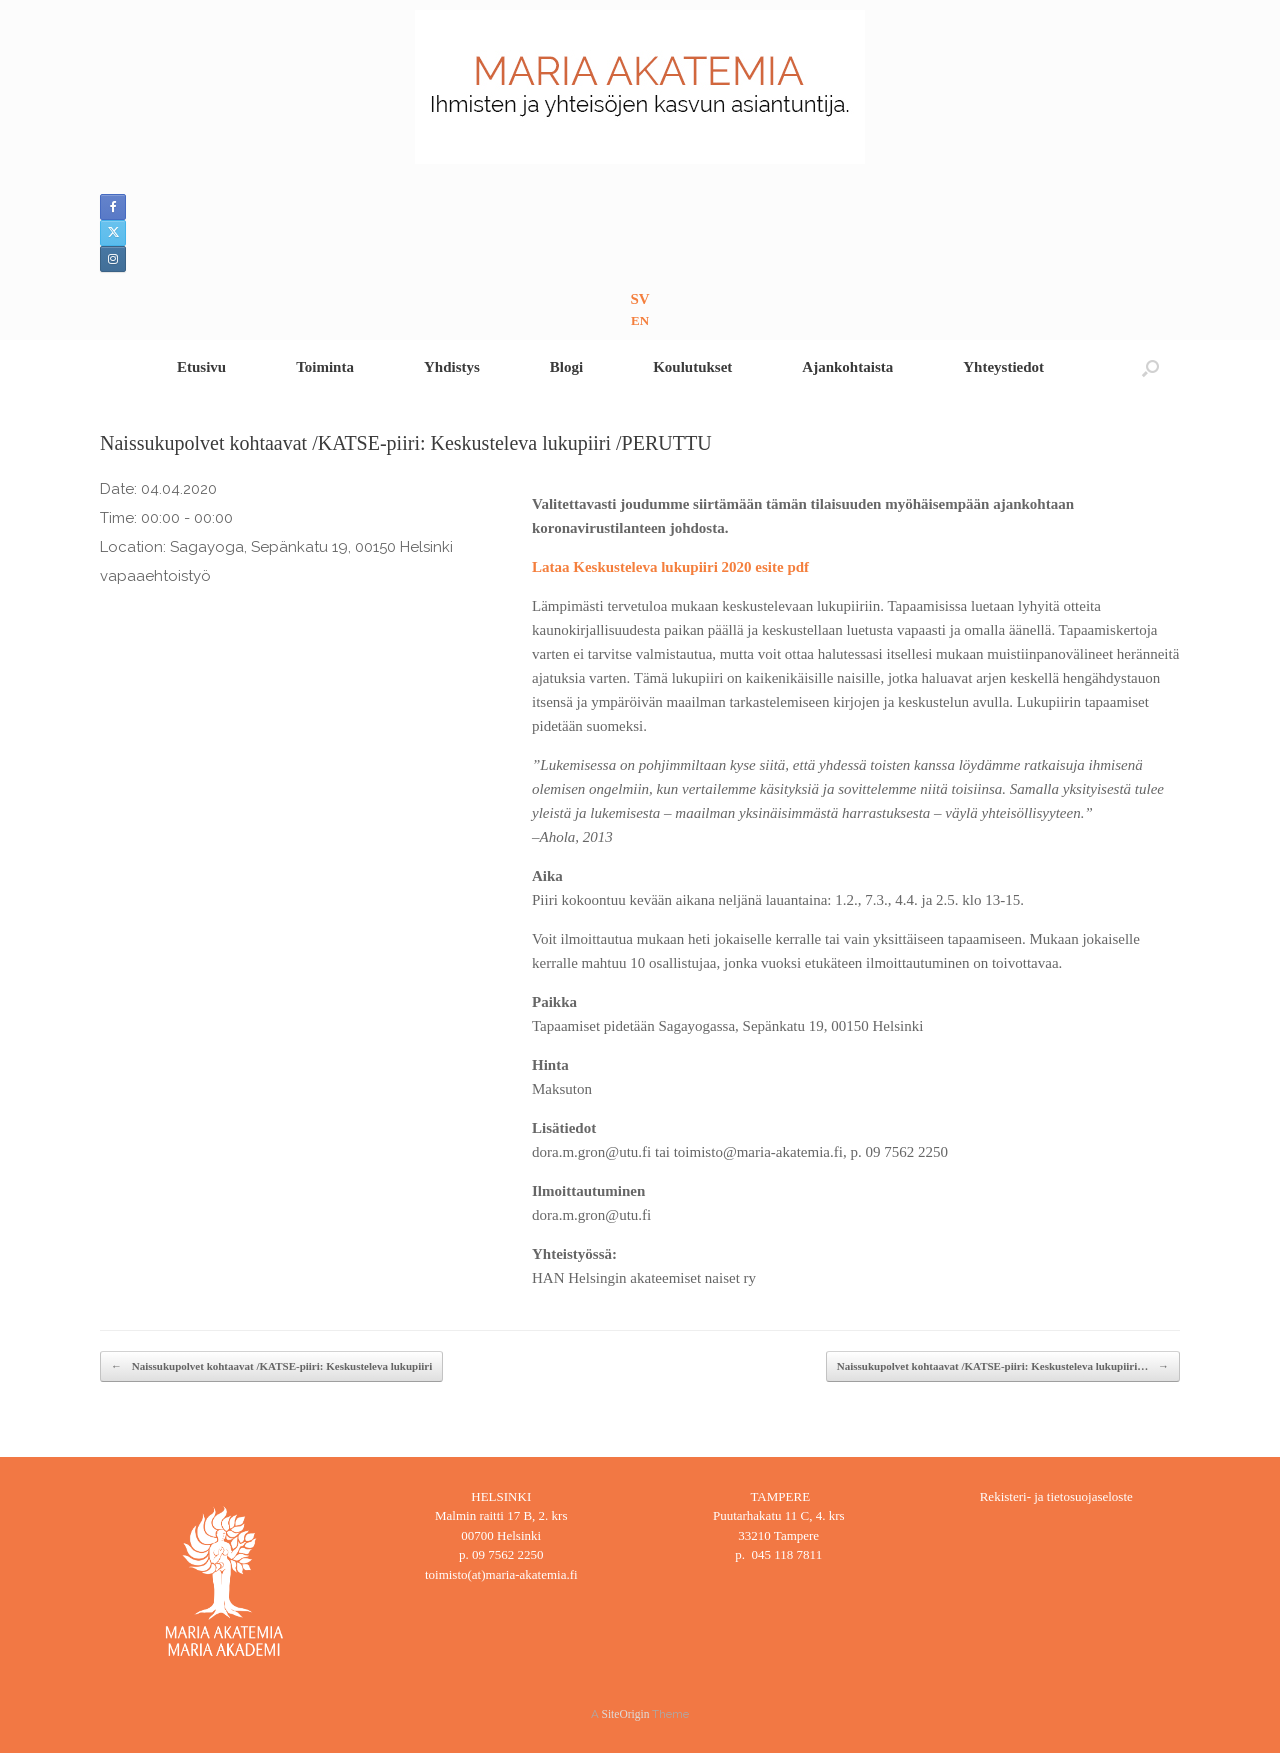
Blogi (566, 367)
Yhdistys (452, 367)
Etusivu (201, 367)
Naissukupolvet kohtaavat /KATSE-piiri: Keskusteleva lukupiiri (271, 1366)
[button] (1150, 367)
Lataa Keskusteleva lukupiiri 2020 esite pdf (670, 567)
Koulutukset (692, 367)
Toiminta (325, 367)
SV (639, 299)
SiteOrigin (626, 1714)
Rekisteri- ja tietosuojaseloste (1056, 1496)
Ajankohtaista (847, 367)
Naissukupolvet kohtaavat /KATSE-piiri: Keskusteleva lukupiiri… (1003, 1366)
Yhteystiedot (1003, 367)
